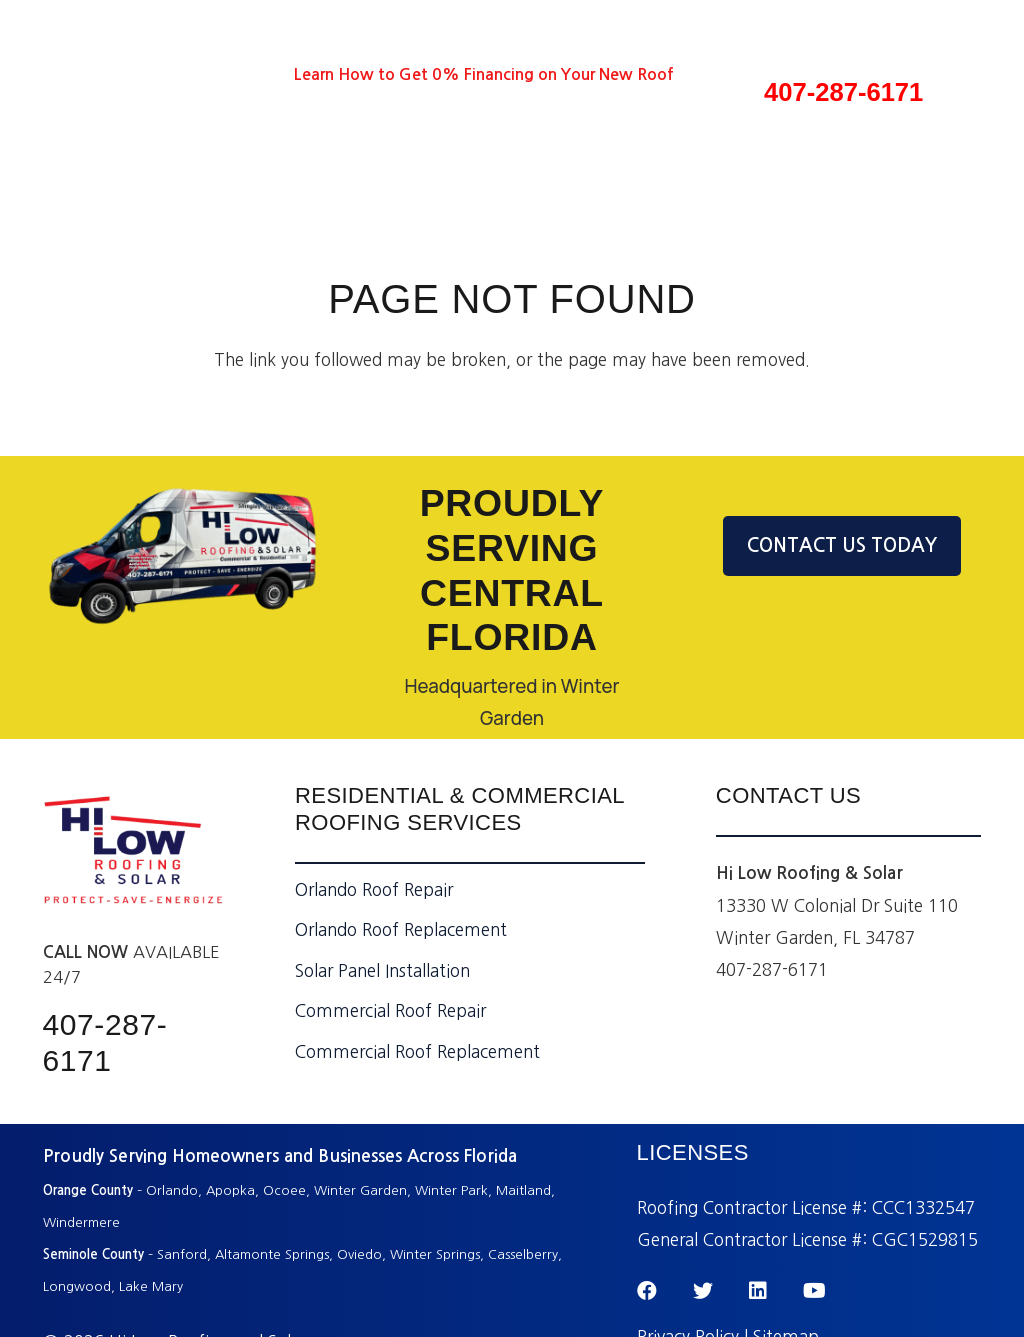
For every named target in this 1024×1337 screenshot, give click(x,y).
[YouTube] (224, 74)
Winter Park (451, 1190)
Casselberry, (525, 1254)
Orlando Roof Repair (374, 889)
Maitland (523, 1190)
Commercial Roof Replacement (417, 1051)
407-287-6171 (843, 92)
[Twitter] (151, 74)
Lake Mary (151, 1286)
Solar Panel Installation (382, 970)
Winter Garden (360, 1190)
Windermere (83, 1222)
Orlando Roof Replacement (401, 929)
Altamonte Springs (272, 1254)
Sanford (182, 1254)
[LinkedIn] (187, 74)
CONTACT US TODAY (842, 545)
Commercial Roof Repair (390, 1010)
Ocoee (284, 1190)
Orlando (172, 1190)
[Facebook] (114, 74)
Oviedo (359, 1254)
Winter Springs (435, 1254)
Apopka (230, 1190)
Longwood (77, 1286)
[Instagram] (262, 75)
